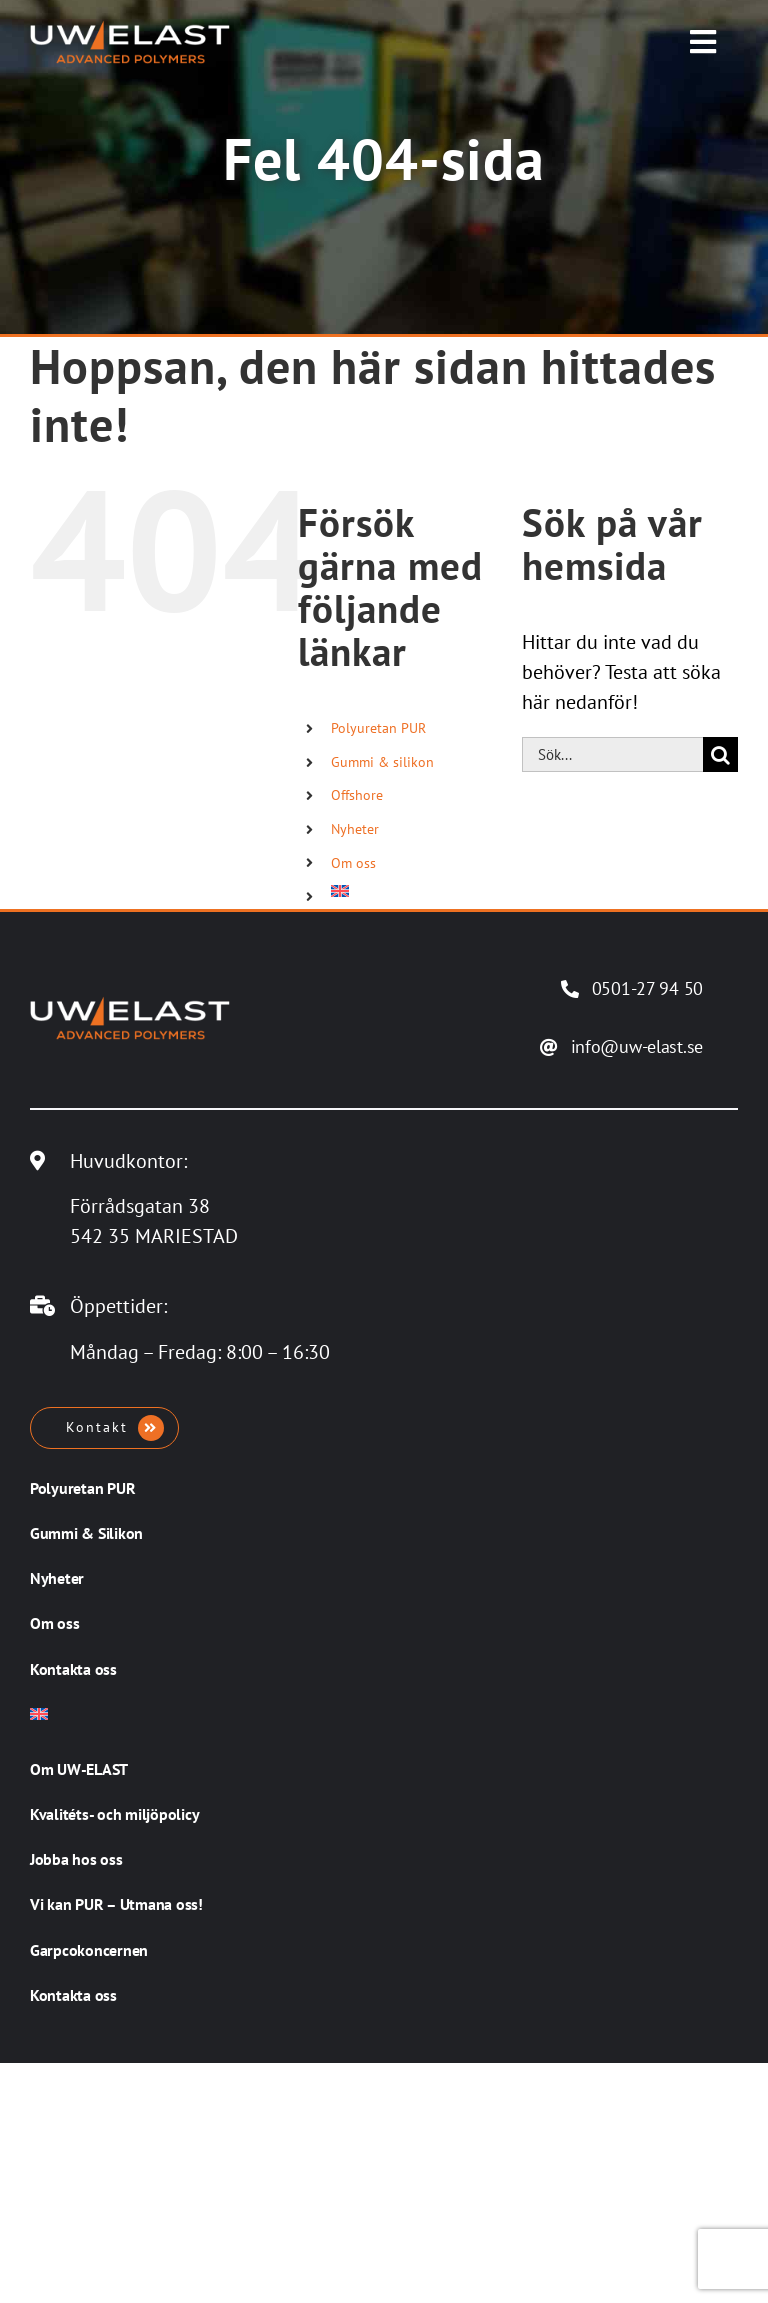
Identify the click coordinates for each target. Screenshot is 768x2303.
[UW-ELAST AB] (130, 30)
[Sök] (720, 754)
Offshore (357, 795)
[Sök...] (612, 754)
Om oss (353, 863)
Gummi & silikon (382, 762)
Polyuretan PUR (378, 728)
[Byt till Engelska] (411, 891)
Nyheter (355, 829)
